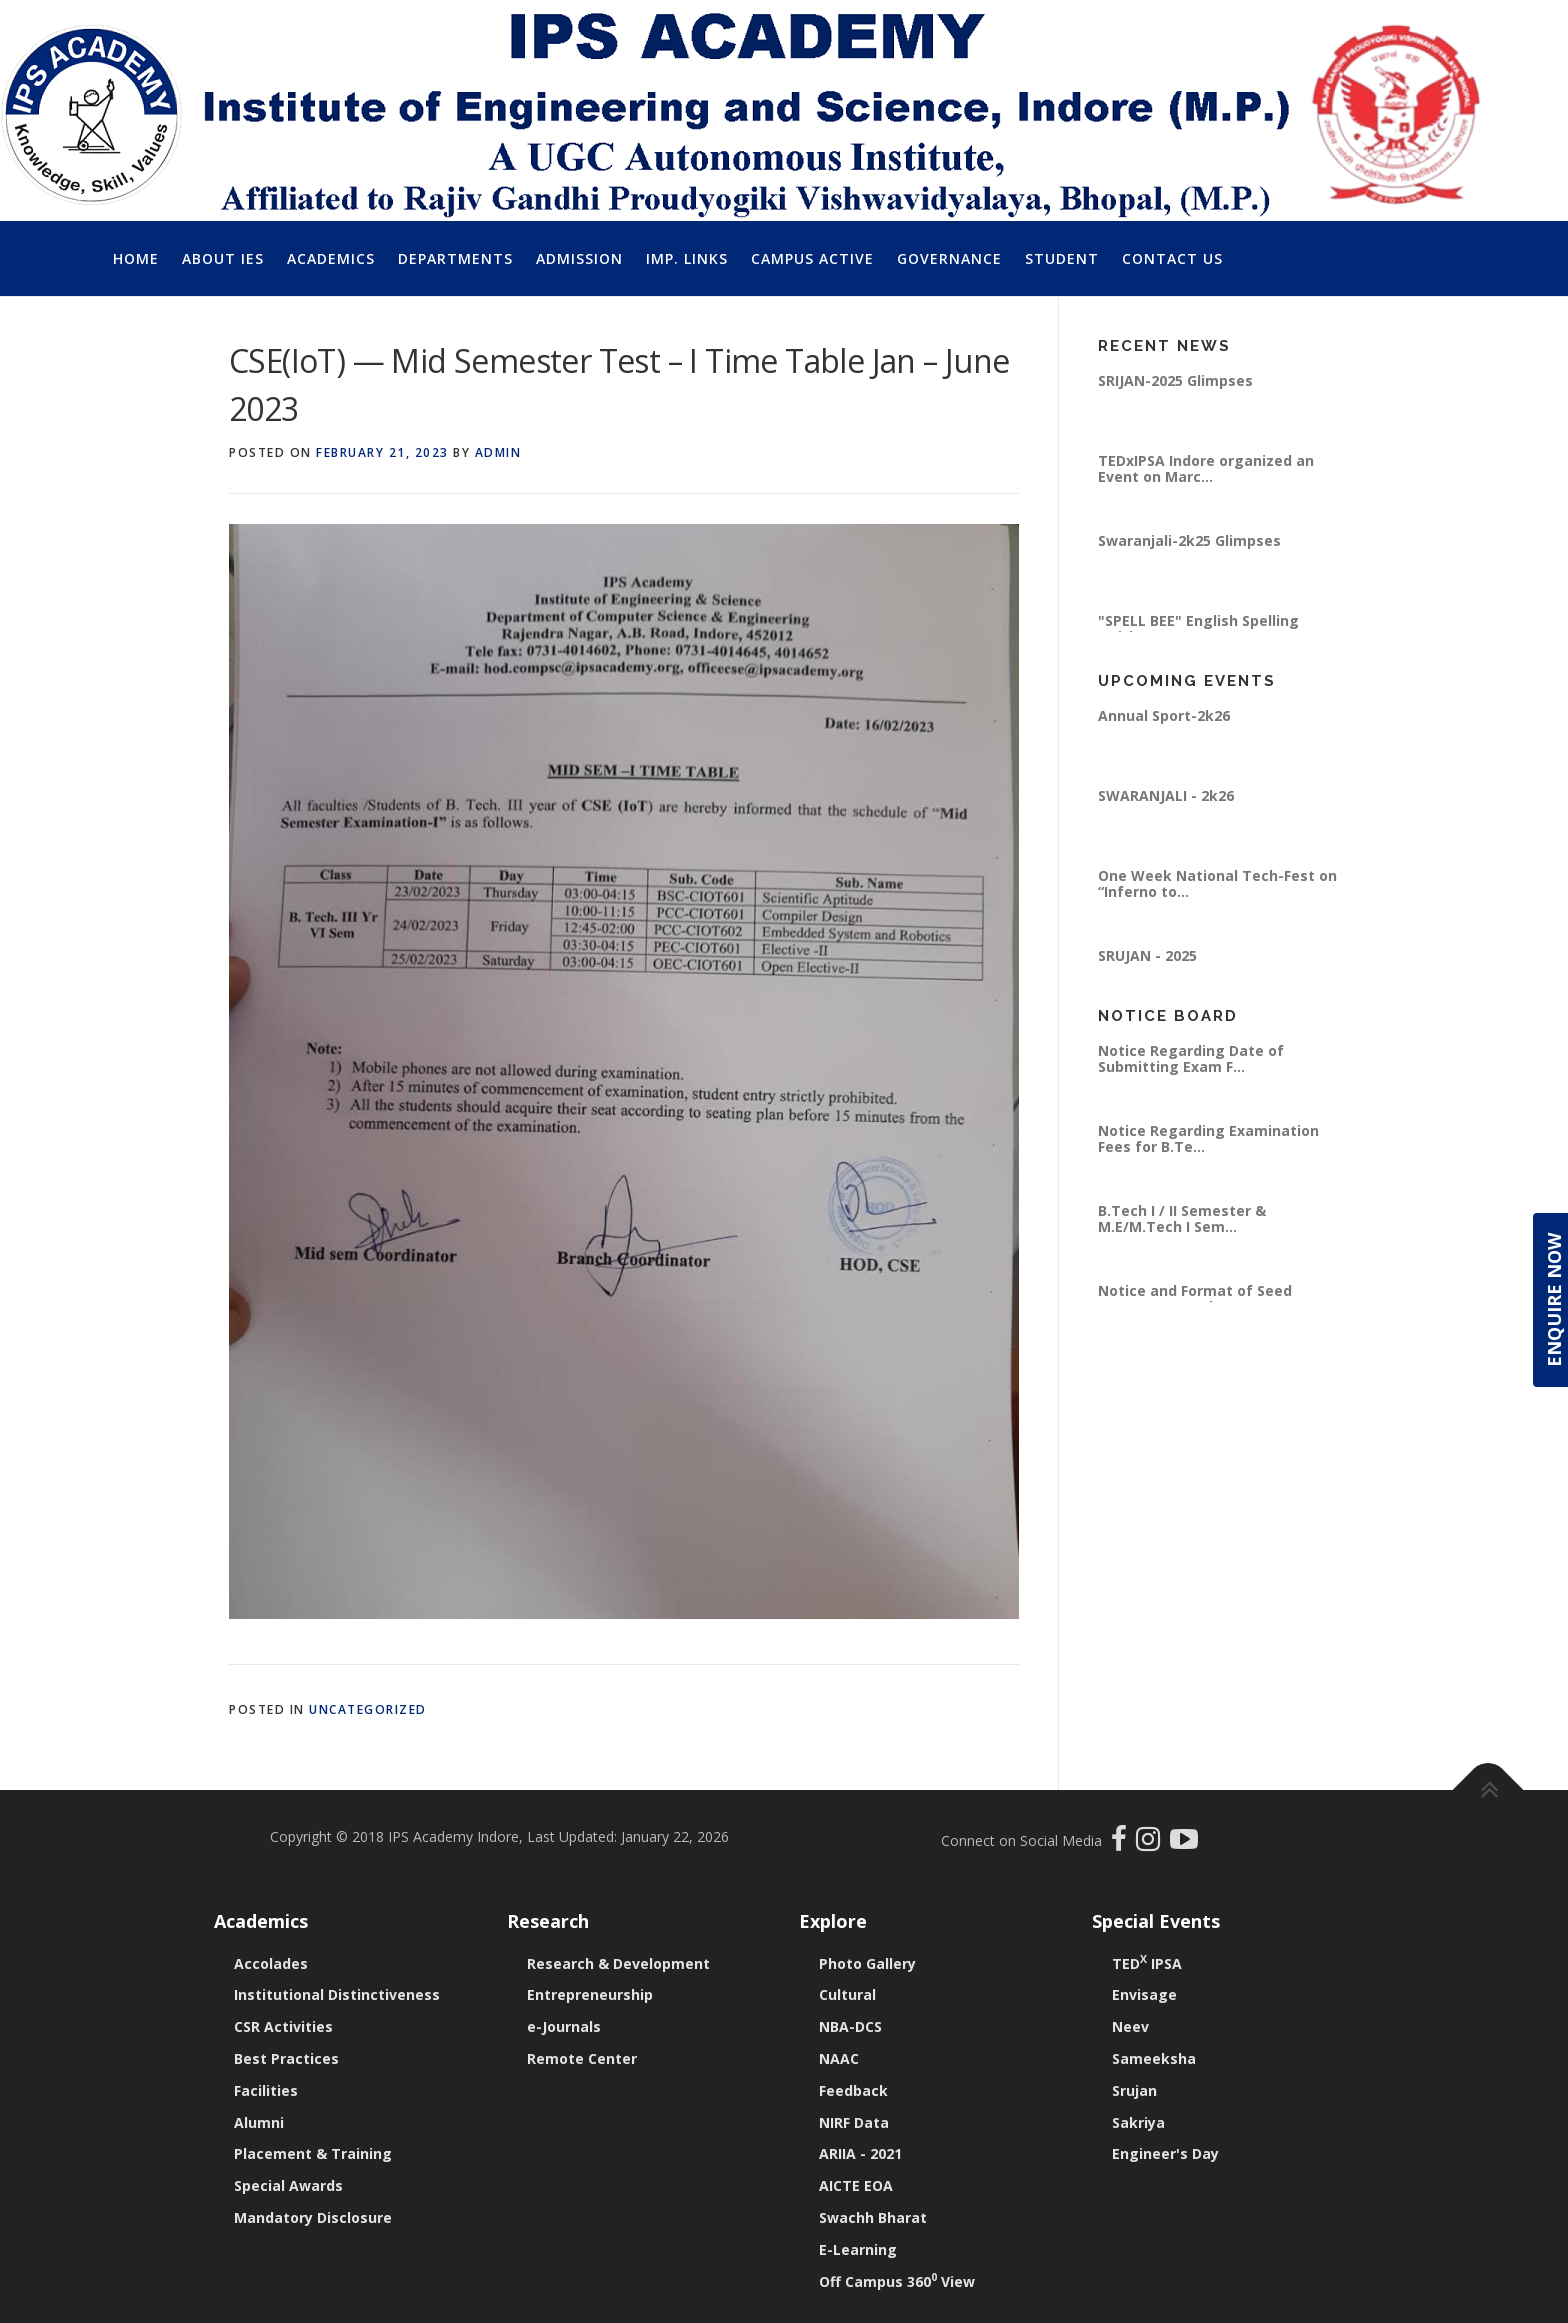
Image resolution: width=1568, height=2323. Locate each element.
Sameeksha (1154, 2058)
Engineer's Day (1165, 2153)
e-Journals (564, 2026)
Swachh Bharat (873, 2217)
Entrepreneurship (590, 1994)
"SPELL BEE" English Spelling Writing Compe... (1198, 628)
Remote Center (582, 2058)
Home (136, 258)
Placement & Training (313, 2153)
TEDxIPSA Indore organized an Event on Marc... (1206, 468)
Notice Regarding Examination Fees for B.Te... (1208, 1138)
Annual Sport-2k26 (1164, 715)
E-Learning (858, 2249)
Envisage (1144, 1994)
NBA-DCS (850, 2026)
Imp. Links (687, 258)
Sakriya (1138, 2122)
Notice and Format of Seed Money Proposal (1195, 1298)
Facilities (266, 2090)
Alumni (259, 2122)
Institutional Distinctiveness (337, 1994)
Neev (1130, 2026)
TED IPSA (1147, 1963)
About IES (223, 258)
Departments (455, 258)
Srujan (1134, 2090)
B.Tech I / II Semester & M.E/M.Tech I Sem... (1182, 1218)
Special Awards (288, 2185)
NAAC (839, 2058)
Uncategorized (368, 1709)
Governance (949, 258)
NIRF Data (854, 2122)
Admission (579, 258)
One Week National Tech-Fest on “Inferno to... (1217, 883)
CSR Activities (283, 2026)
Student (1062, 258)
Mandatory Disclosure (313, 2217)
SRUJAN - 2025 (1147, 955)
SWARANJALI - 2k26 (1166, 795)
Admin (498, 452)
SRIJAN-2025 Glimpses (1175, 380)
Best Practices (286, 2058)
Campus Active (812, 258)
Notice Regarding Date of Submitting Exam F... (1191, 1058)
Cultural (847, 1994)
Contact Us (1172, 258)
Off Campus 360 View (897, 2281)
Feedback (853, 2090)
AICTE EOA (856, 2185)
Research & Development (618, 1963)
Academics (331, 258)
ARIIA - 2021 (860, 2153)
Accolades (271, 1963)
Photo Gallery (867, 1963)
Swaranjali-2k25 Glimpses (1189, 540)
